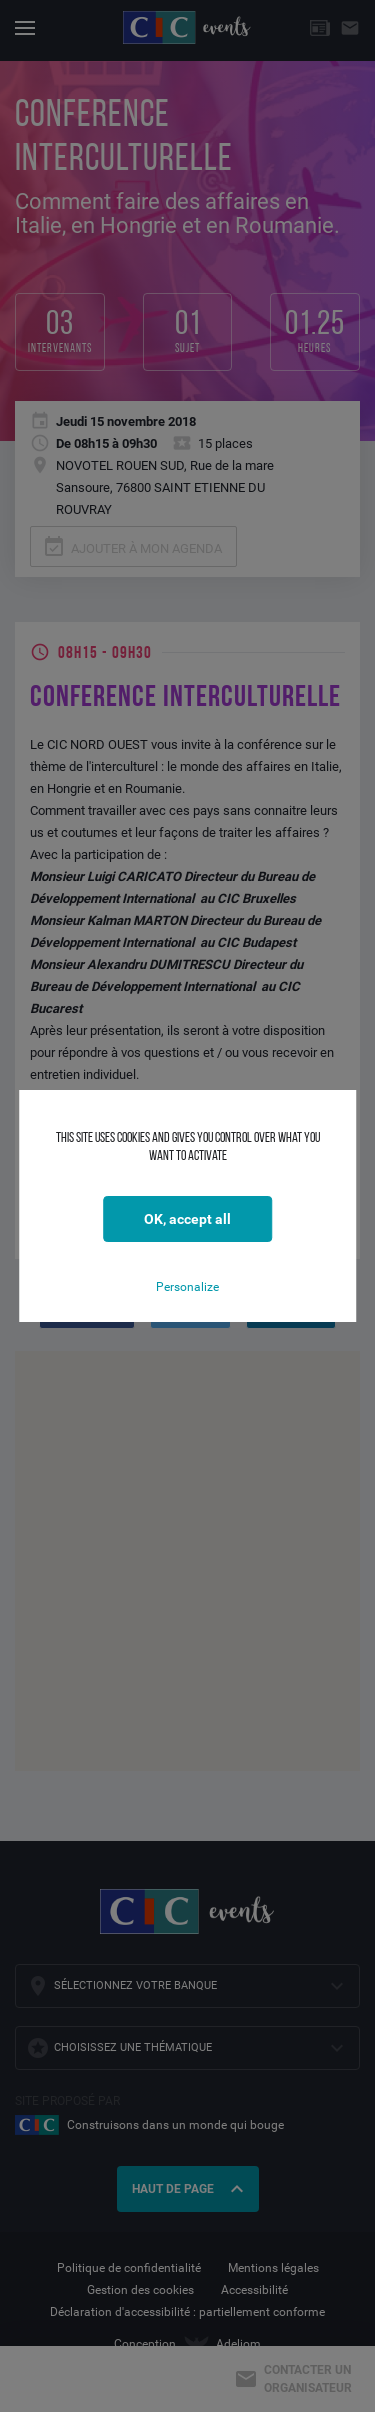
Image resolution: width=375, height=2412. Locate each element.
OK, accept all (187, 1219)
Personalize (187, 1287)
